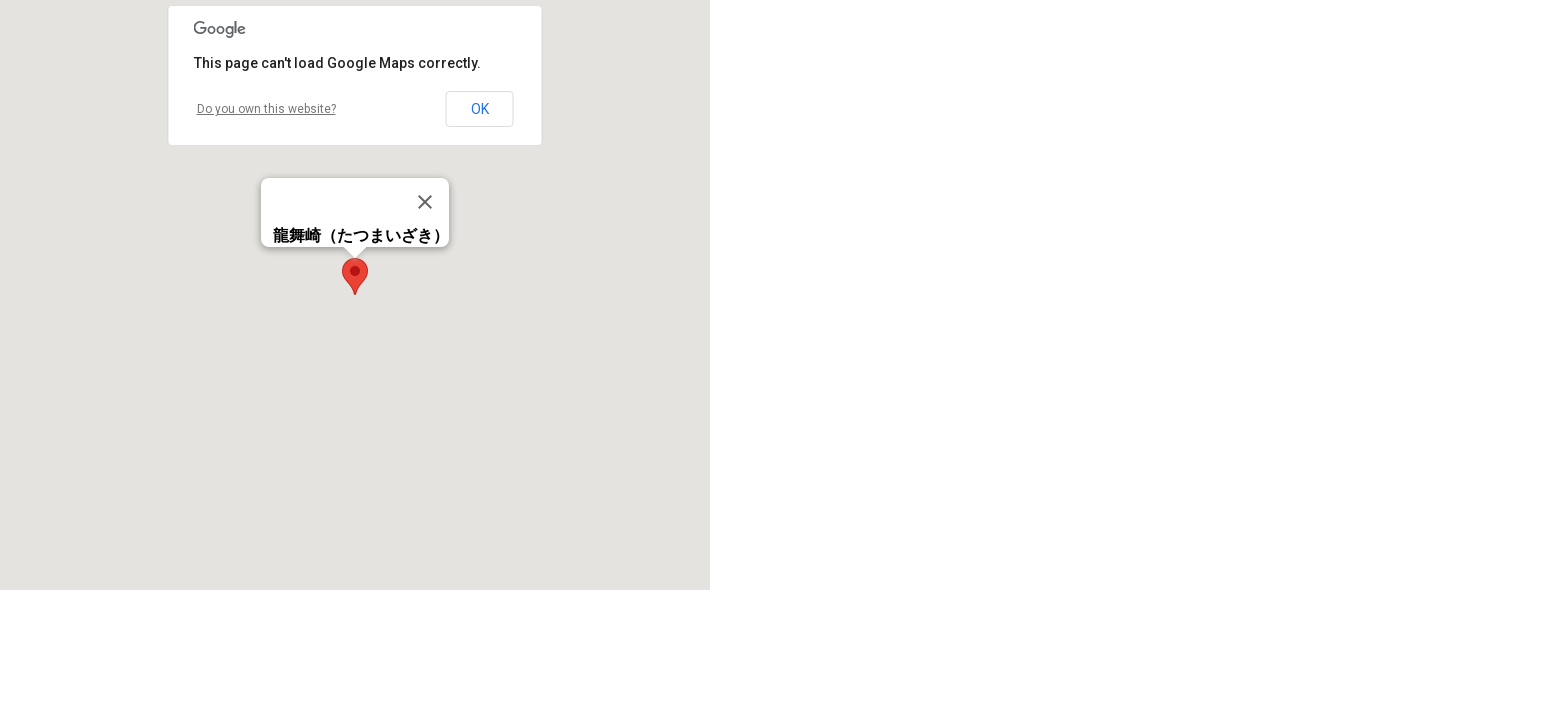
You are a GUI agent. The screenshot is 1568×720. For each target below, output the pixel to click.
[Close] (425, 202)
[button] (355, 276)
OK (480, 109)
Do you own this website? (266, 109)
